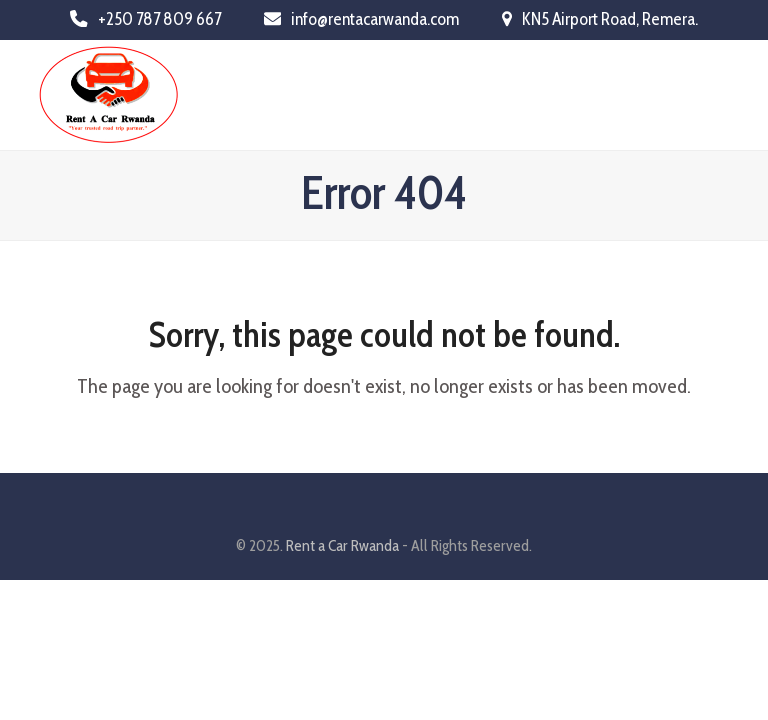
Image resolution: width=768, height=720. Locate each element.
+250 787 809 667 (159, 18)
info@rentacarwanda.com (375, 18)
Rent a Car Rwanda (342, 545)
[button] (719, 94)
